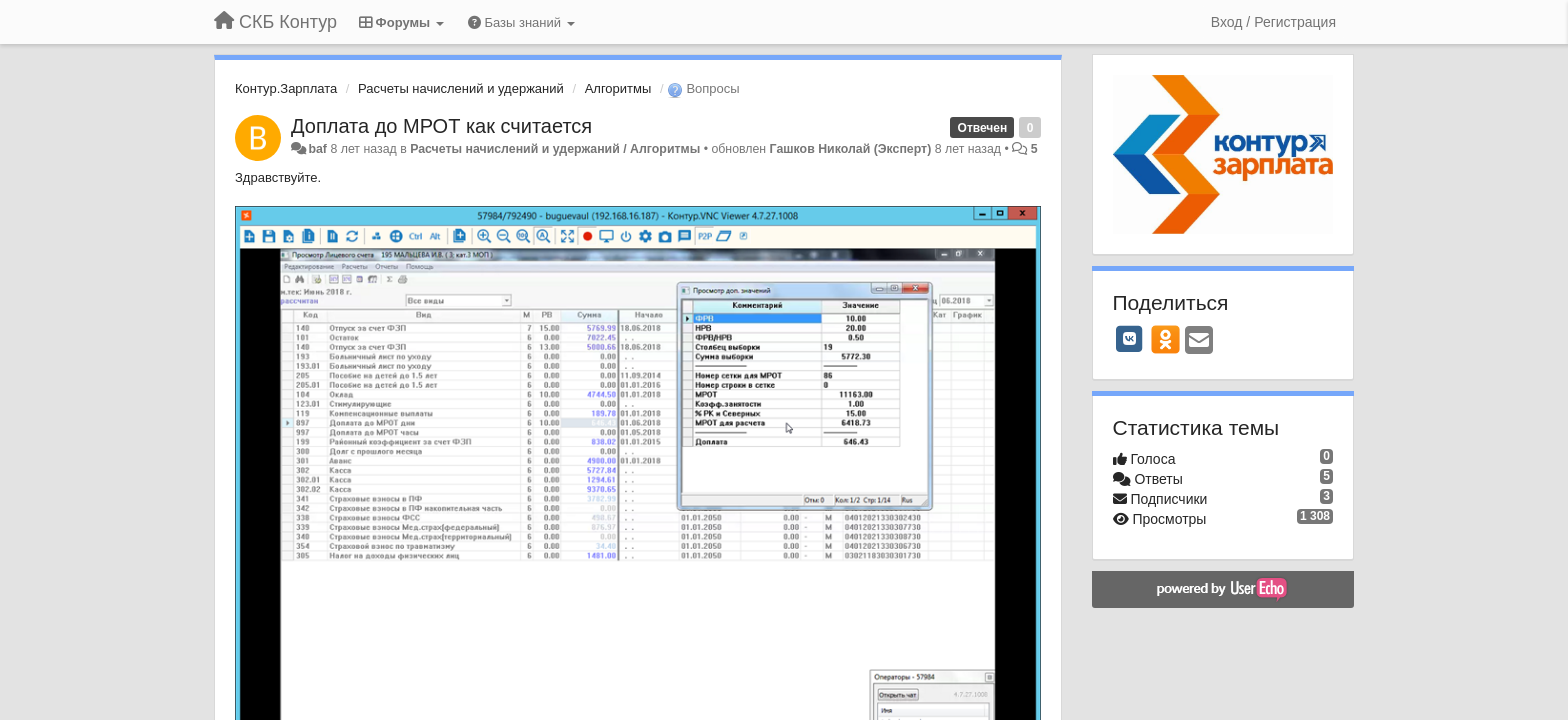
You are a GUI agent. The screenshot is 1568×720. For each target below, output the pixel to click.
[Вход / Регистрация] (1273, 22)
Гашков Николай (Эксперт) (851, 149)
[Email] (1199, 341)
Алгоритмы (618, 88)
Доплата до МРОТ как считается (441, 126)
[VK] (1130, 339)
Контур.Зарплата (286, 88)
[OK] (1165, 339)
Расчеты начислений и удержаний (461, 88)
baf (317, 149)
